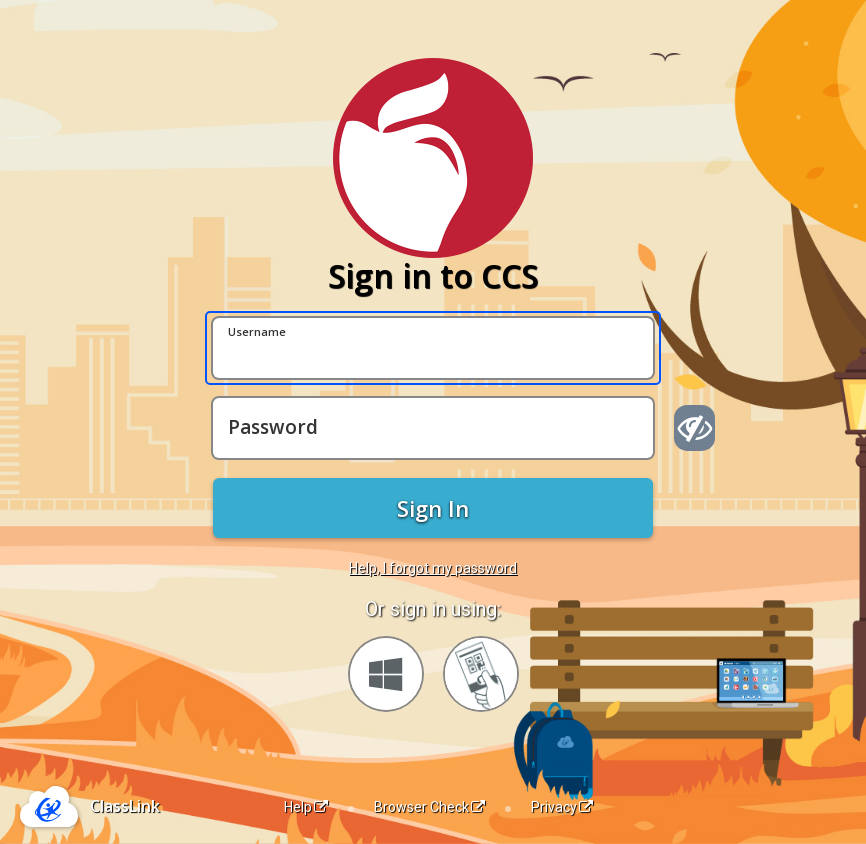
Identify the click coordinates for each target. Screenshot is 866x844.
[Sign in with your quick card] (481, 674)
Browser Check (429, 807)
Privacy (562, 807)
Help (306, 807)
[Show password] (694, 428)
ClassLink (125, 806)
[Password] (433, 428)
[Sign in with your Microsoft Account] (386, 674)
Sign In (433, 508)
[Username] (433, 348)
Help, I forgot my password (433, 568)
